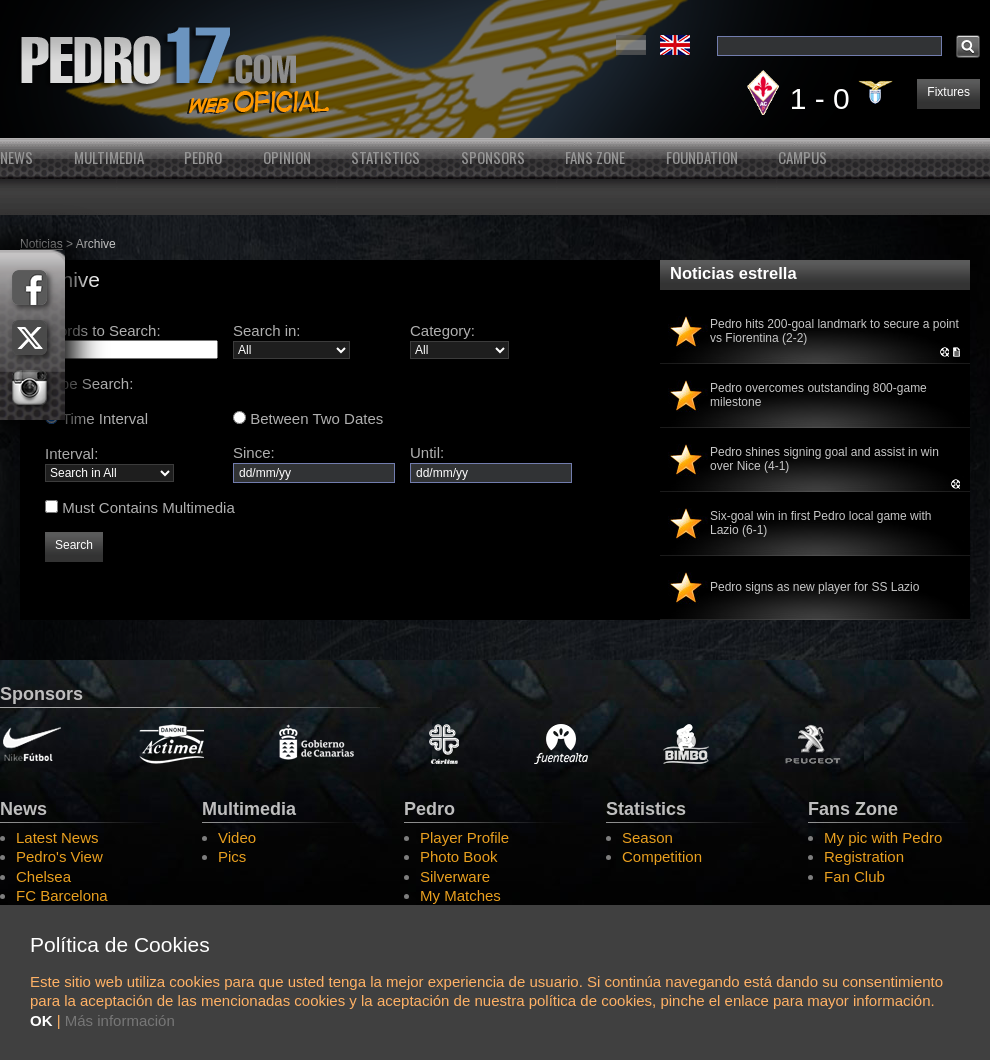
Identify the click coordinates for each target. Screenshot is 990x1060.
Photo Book (459, 856)
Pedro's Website (495, 69)
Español (631, 45)
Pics (232, 856)
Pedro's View (59, 856)
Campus (802, 157)
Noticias (41, 244)
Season (647, 837)
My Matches (460, 895)
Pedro (203, 157)
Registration (864, 856)
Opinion (287, 157)
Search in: (267, 330)
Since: (314, 462)
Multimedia (109, 157)
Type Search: (89, 383)
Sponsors (493, 157)
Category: (442, 330)
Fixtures (948, 92)
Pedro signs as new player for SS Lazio (814, 587)
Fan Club (854, 876)
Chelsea (43, 876)
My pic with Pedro (883, 837)
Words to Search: (103, 330)
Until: (491, 462)
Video (237, 837)
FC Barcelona (62, 895)
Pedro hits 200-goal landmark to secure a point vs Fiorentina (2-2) (834, 331)
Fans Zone (595, 157)
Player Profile (464, 837)
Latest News (57, 837)
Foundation (702, 157)
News (16, 157)
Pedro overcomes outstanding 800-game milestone (818, 395)
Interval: (71, 453)
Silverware (455, 876)
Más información (120, 1020)
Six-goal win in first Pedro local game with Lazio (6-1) (820, 523)
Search (74, 545)
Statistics (385, 157)
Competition (662, 856)
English (675, 45)
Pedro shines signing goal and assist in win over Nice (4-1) (824, 459)
